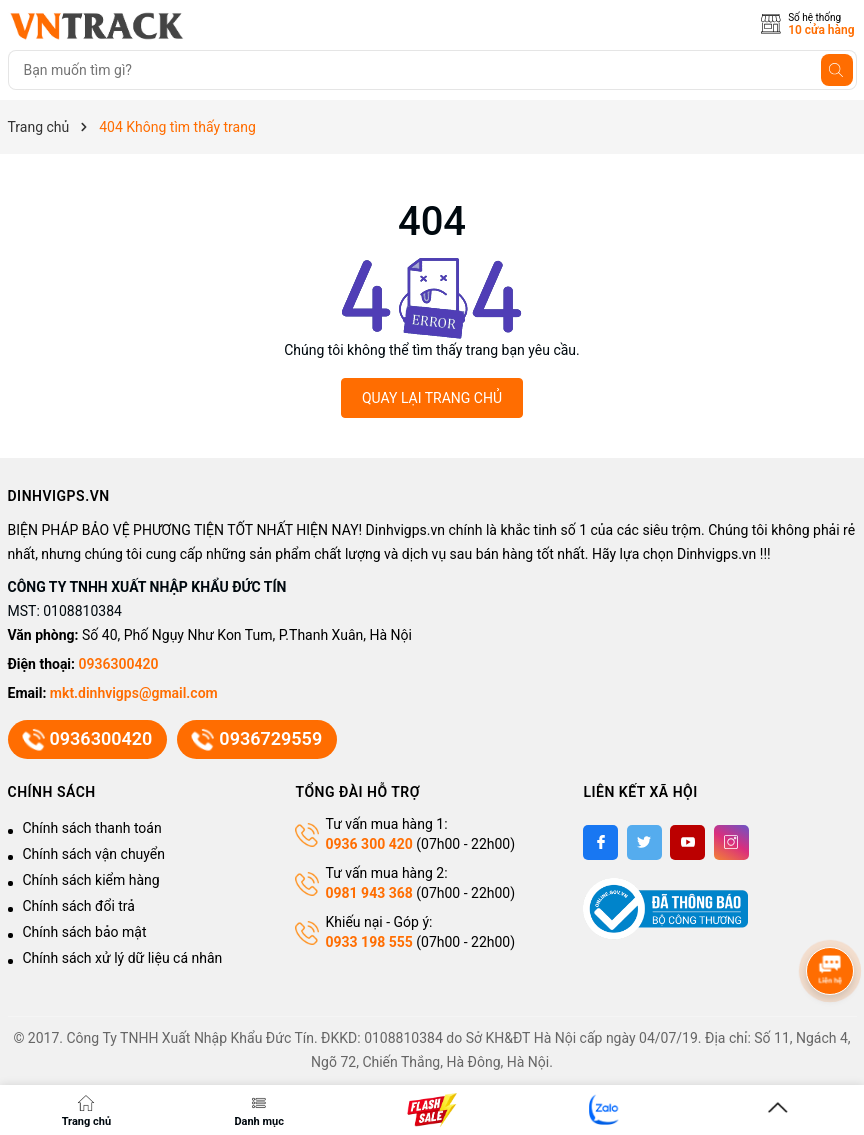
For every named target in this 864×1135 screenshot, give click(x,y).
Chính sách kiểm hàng (91, 880)
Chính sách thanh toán (92, 828)
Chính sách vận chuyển (94, 854)
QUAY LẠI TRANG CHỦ (432, 398)
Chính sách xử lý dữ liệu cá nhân (123, 958)
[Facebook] (600, 842)
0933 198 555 (368, 942)
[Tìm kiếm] (837, 70)
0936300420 (119, 664)
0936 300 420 (368, 844)
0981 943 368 (368, 893)
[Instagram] (731, 842)
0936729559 (257, 739)
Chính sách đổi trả (79, 906)
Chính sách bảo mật (85, 932)
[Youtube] (687, 842)
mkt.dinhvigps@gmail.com (134, 693)
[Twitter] (644, 842)
